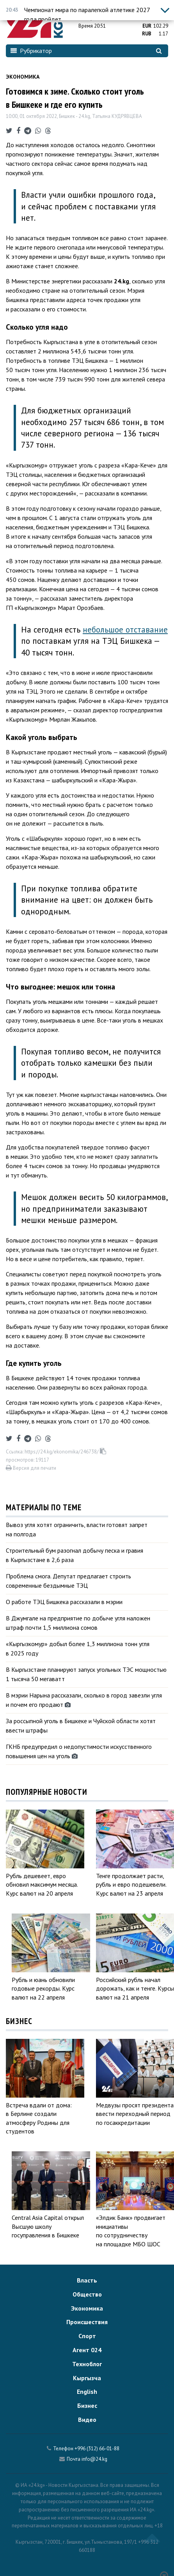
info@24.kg (94, 2459)
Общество (87, 2294)
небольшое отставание (125, 629)
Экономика (22, 76)
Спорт (87, 2336)
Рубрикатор (31, 50)
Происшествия (87, 2322)
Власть (87, 2280)
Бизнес (87, 2405)
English (87, 2391)
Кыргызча (87, 2378)
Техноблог (87, 2364)
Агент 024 (87, 2350)
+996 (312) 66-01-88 (97, 2448)
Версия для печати (31, 1468)
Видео (87, 2419)
